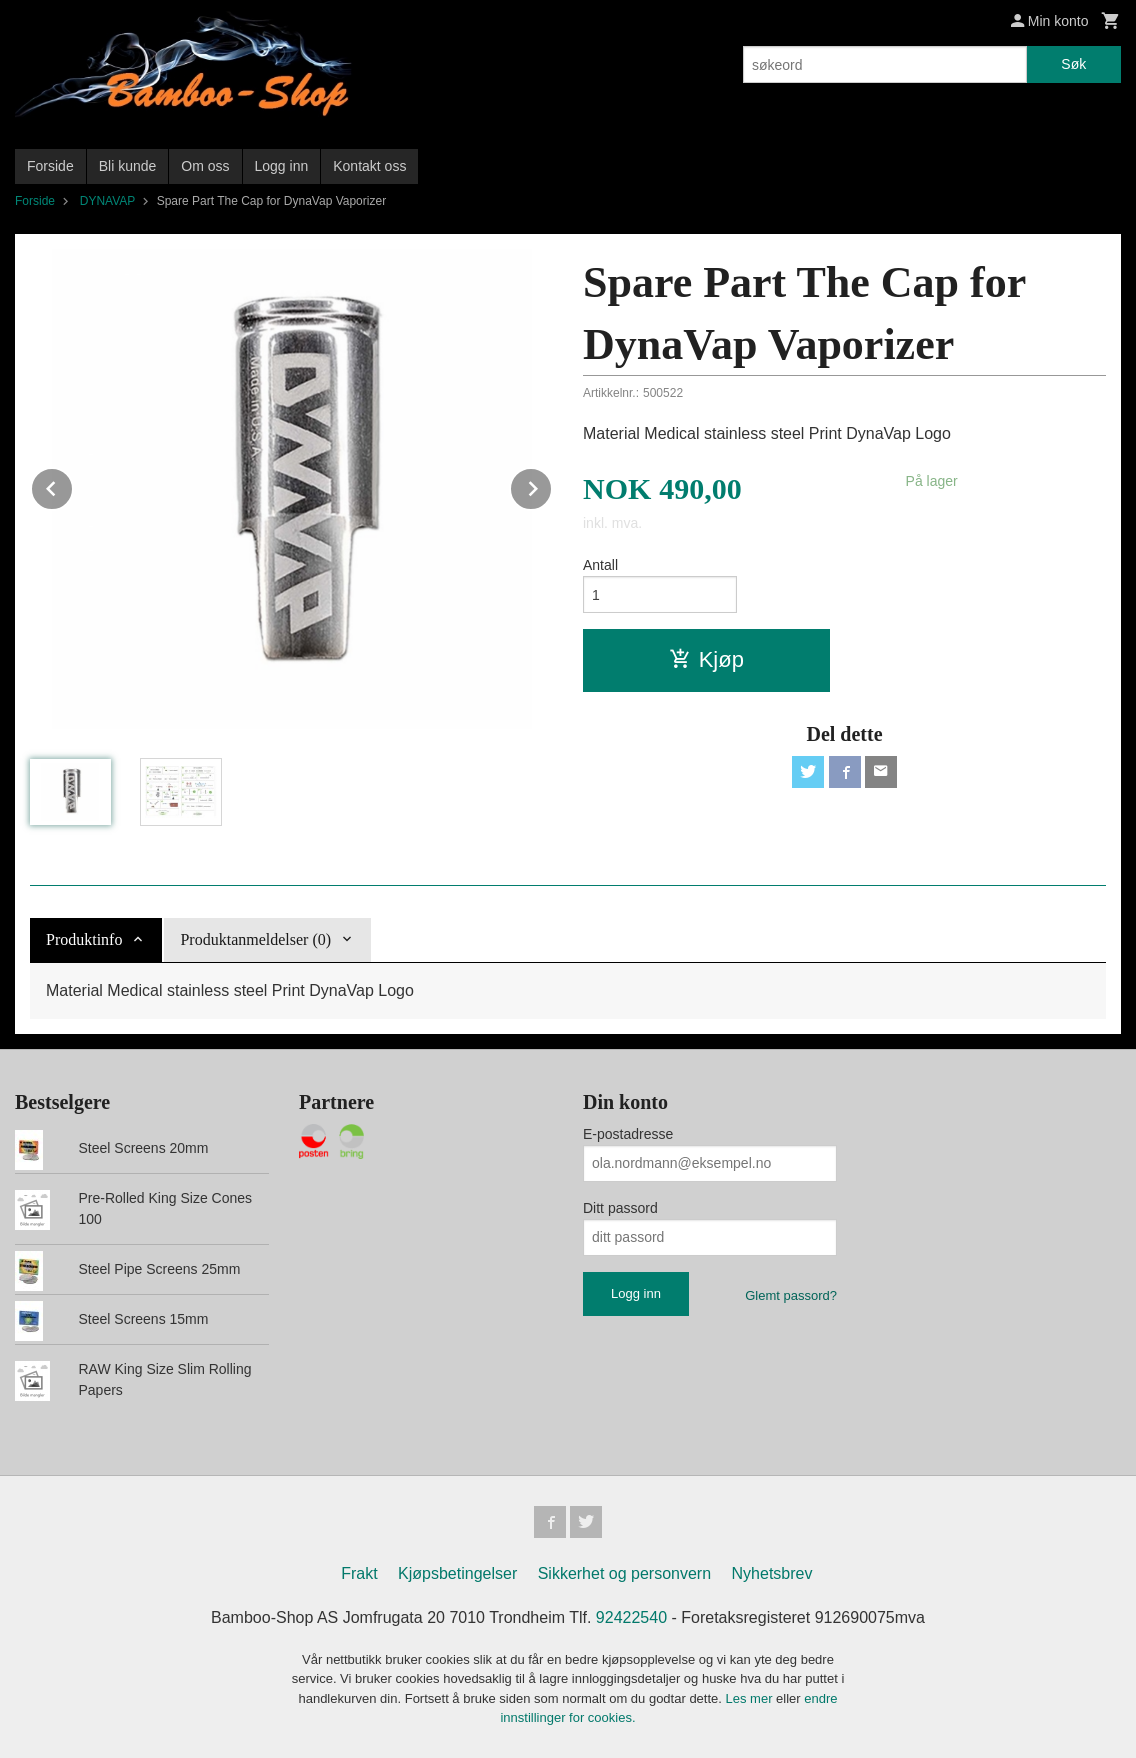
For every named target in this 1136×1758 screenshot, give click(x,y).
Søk (1073, 64)
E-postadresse (628, 1134)
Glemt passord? (791, 1295)
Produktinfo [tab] (84, 939)
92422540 (631, 1617)
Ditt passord (620, 1208)
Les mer (751, 1698)
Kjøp (706, 659)
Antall (600, 565)
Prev (73, 485)
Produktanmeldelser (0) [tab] (255, 939)
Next (552, 485)
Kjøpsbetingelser (457, 1573)
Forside (50, 166)
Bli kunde (128, 166)
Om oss (205, 166)
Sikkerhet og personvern (624, 1573)
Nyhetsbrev (772, 1573)
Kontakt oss (369, 166)
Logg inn (282, 166)
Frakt (359, 1573)
